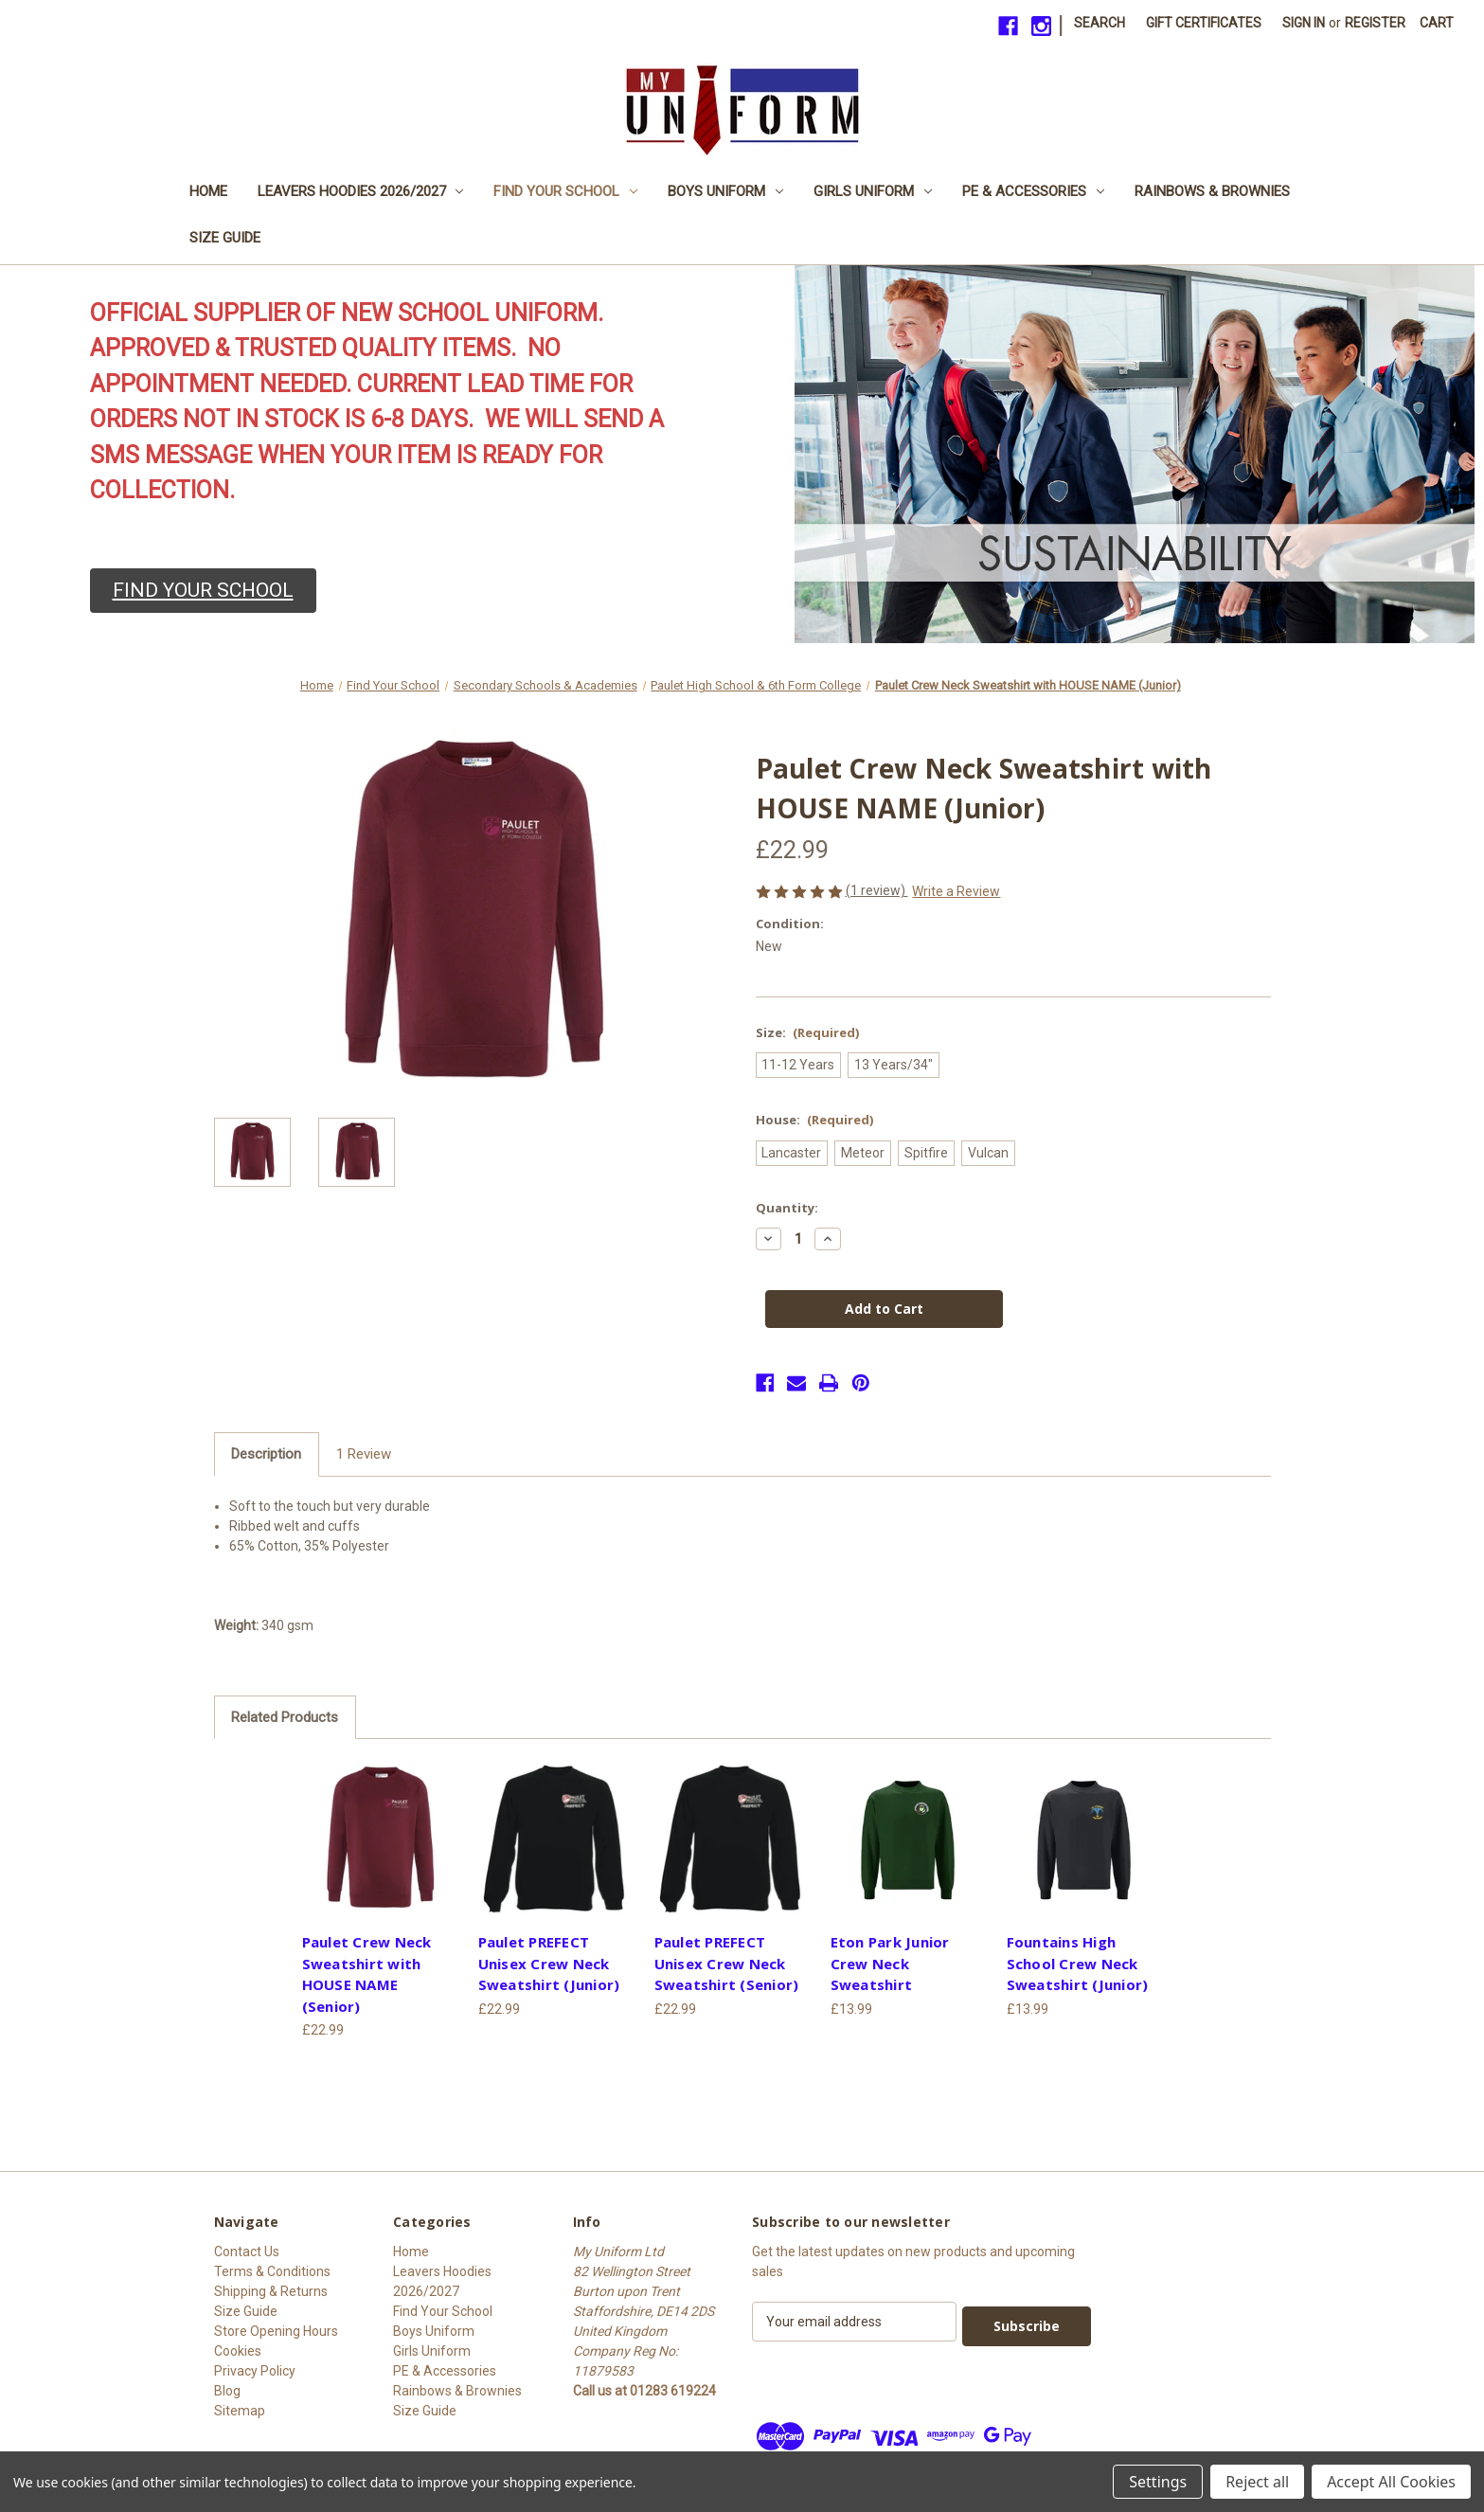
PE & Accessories (1033, 191)
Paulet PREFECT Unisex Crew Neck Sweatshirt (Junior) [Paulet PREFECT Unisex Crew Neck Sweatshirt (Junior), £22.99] (549, 1963)
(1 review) (877, 890)
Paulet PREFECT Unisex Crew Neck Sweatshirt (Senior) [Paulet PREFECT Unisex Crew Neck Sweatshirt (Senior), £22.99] (726, 1963)
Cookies (237, 2351)
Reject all (1257, 2481)
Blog (227, 2390)
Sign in (1303, 22)
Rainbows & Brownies (1212, 191)
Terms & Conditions (272, 2271)
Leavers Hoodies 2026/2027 (361, 191)
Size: (808, 1032)
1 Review (363, 1453)
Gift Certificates (1203, 22)
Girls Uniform (873, 191)
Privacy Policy (254, 2370)
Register (1375, 22)
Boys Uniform (725, 191)
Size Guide (224, 237)
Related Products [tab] (284, 1717)
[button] (203, 591)
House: (815, 1119)
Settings (1158, 2481)
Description (266, 1453)
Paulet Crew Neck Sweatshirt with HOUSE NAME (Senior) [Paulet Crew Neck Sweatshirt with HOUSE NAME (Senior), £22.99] (367, 1974)
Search (1099, 22)
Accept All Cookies (1391, 2481)
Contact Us (246, 2251)
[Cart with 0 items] (1436, 23)
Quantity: (787, 1207)
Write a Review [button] (956, 891)
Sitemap (239, 2410)
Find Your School (565, 191)
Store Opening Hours (276, 2331)
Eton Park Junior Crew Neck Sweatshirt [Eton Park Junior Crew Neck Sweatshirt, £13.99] (890, 1963)
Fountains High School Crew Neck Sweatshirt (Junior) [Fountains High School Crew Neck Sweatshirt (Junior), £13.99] (1078, 1963)
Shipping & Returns (271, 2291)
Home (208, 191)
